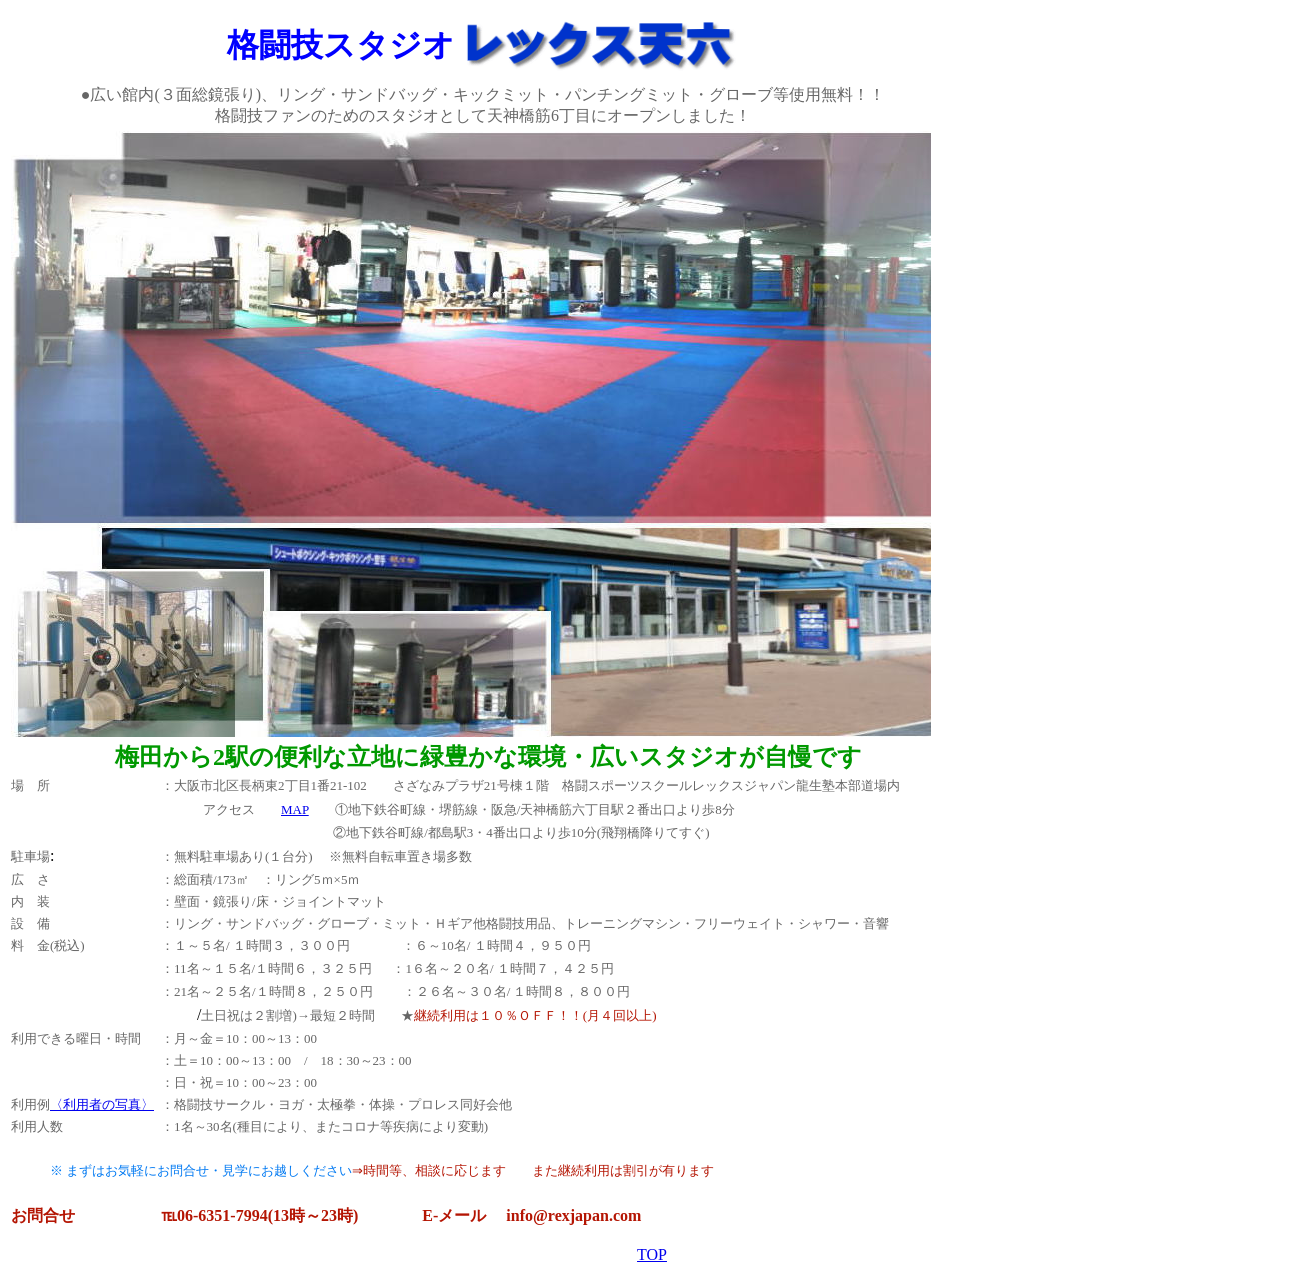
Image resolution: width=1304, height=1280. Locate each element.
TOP (652, 1254)
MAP (295, 809)
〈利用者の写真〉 (102, 1104)
